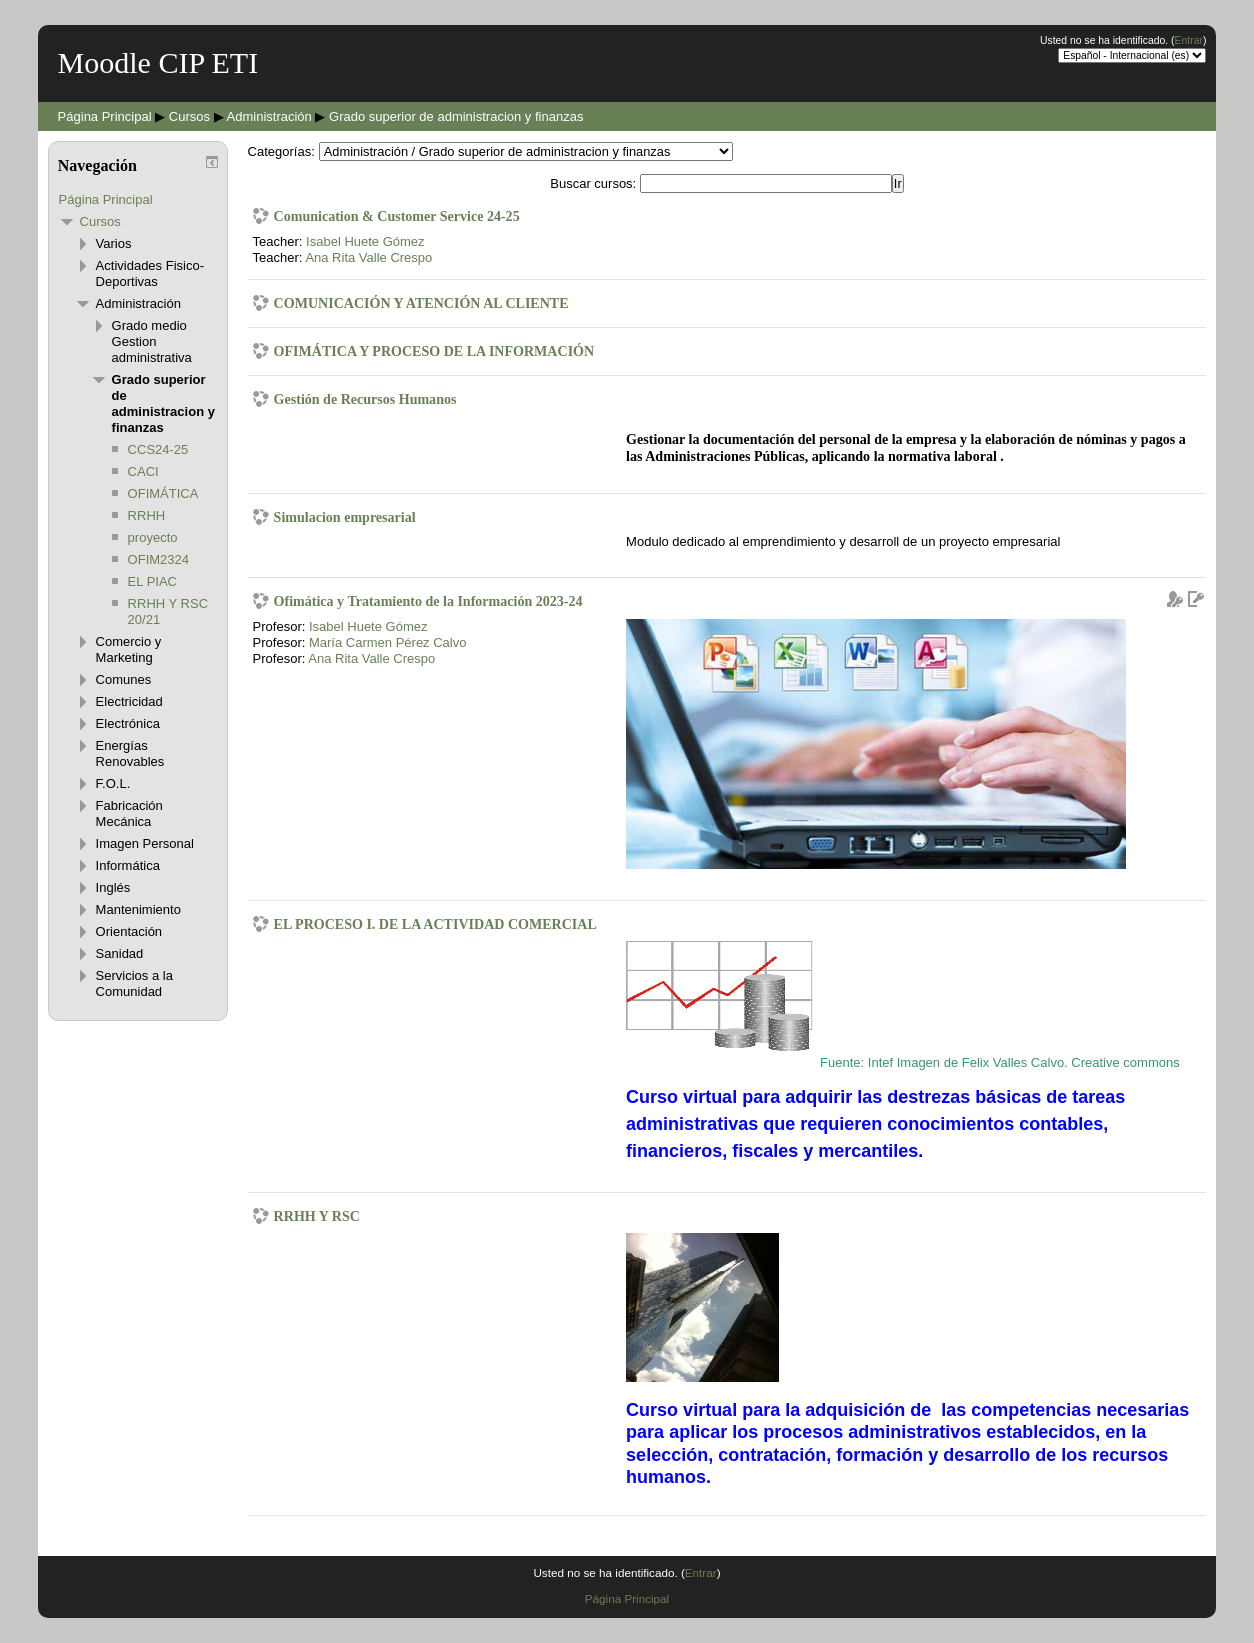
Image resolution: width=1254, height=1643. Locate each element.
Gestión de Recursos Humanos (365, 399)
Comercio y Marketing (129, 649)
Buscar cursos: (595, 183)
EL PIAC (152, 581)
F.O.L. (113, 783)
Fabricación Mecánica (129, 813)
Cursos (189, 116)
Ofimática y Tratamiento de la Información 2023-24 (428, 601)
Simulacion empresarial (345, 517)
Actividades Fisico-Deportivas (150, 273)
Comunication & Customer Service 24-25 (397, 216)
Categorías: (281, 151)
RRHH (147, 515)
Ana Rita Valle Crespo (368, 257)
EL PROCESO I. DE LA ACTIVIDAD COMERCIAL (435, 924)
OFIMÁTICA (163, 493)
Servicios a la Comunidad (134, 983)
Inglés (113, 887)
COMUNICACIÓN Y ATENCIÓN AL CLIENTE (421, 303)
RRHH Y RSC (317, 1216)
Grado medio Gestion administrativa (152, 341)
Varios (114, 243)
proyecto (153, 537)
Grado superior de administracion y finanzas (456, 116)
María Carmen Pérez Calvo (388, 642)
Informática (128, 865)
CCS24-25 (158, 449)
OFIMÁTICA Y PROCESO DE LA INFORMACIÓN (434, 351)
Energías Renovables (130, 753)
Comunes (124, 679)
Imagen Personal (145, 843)
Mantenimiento (138, 909)
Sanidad (120, 953)
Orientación (129, 931)
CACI (143, 471)
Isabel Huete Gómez (365, 241)
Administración (269, 116)
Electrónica (128, 723)
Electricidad (129, 701)
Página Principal (105, 116)
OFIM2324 (158, 559)
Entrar (1189, 40)
